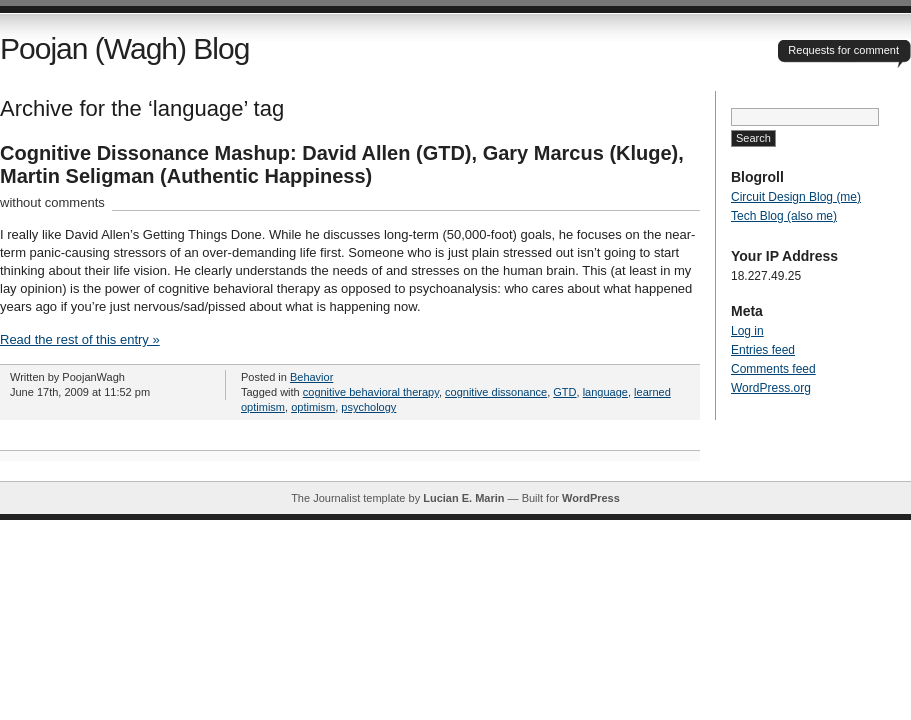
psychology (368, 407)
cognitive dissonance (496, 392)
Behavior (311, 377)
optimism (313, 407)
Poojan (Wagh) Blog (124, 48)
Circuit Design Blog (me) (796, 197)
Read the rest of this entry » (80, 339)
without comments (52, 202)
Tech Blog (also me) (784, 216)
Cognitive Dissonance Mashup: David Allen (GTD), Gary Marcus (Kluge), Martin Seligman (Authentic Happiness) (342, 164)
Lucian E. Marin (463, 498)
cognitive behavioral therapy (371, 392)
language (605, 392)
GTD (564, 392)
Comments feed (773, 369)
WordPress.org (771, 388)
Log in (747, 331)
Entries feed (763, 350)
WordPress (591, 498)
